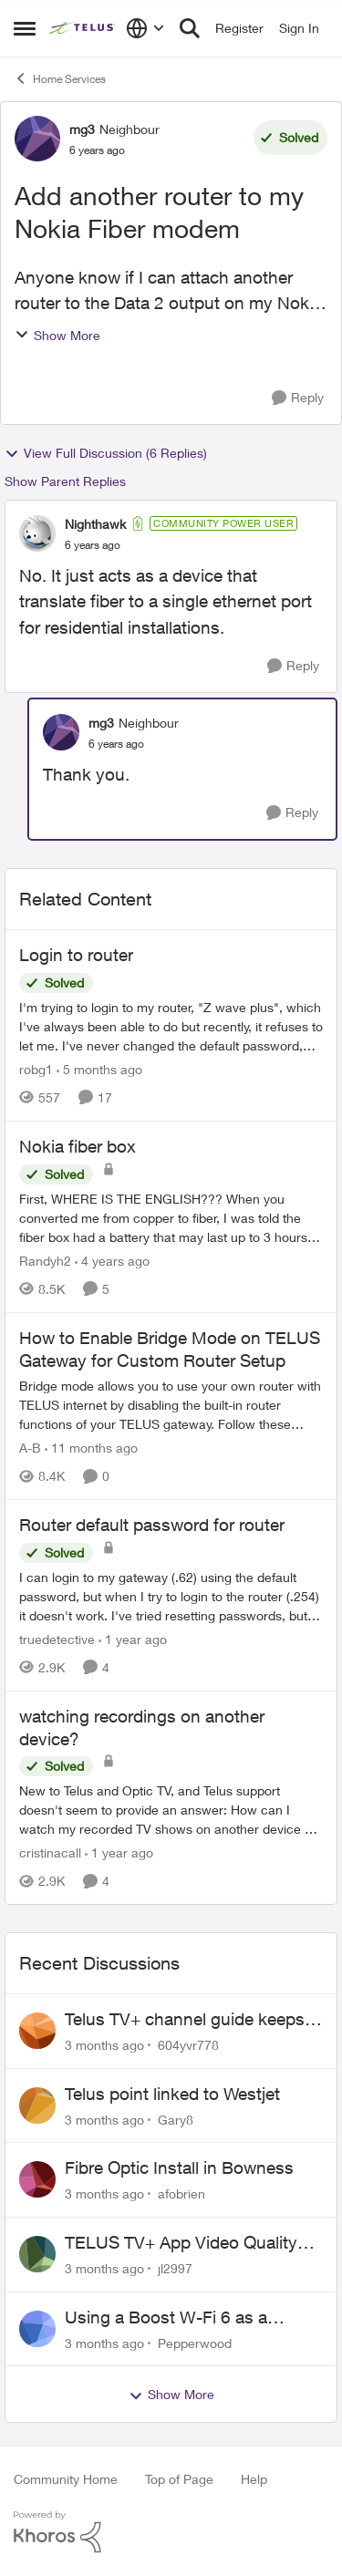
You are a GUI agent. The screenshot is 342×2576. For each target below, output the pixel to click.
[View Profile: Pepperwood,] (37, 2329)
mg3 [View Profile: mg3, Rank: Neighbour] (82, 129)
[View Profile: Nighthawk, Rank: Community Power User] (37, 533)
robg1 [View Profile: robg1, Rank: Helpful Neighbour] (36, 1069)
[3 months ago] (104, 2044)
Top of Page (179, 2479)
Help (254, 2479)
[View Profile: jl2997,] (37, 2254)
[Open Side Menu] (25, 28)
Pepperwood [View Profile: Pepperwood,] (195, 2342)
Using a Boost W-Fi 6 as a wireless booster (166, 2318)
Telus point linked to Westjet (172, 2094)
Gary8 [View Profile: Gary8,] (175, 2118)
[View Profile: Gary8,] (37, 2105)
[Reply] (297, 398)
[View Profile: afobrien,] (37, 2179)
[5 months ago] (99, 1069)
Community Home (66, 2479)
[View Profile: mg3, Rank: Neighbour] (37, 138)
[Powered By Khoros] (171, 2532)
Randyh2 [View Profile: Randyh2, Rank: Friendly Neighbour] (45, 1260)
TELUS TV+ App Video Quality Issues (181, 2243)
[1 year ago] (132, 1639)
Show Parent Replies (65, 481)
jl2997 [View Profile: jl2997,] (175, 2268)
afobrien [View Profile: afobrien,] (181, 2193)
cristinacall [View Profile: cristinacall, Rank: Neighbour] (50, 1852)
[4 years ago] (112, 1260)
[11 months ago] (91, 1447)
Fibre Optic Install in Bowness (179, 2167)
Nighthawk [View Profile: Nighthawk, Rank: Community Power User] (95, 524)
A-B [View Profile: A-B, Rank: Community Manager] (30, 1447)
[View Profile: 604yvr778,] (37, 2030)
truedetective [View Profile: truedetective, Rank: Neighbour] (57, 1639)
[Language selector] (145, 28)
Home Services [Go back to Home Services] (60, 78)
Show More (57, 335)
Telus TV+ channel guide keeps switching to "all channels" (185, 2020)
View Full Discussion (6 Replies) (106, 453)
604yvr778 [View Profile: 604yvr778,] (188, 2045)
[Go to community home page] (83, 28)
